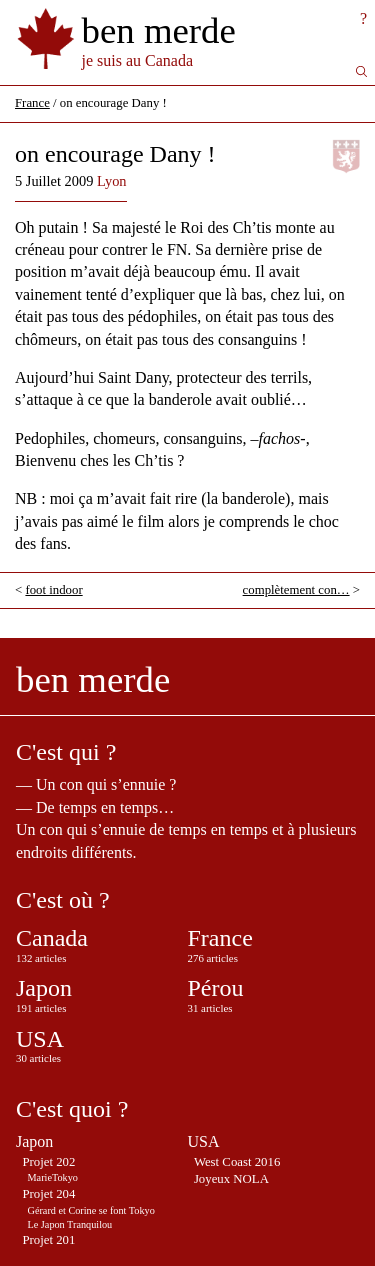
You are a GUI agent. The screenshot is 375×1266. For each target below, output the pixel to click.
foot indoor (53, 590)
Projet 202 (48, 1162)
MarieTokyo (53, 1177)
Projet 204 (48, 1194)
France (32, 103)
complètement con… (296, 590)
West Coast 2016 (237, 1162)
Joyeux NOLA (231, 1179)
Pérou (216, 988)
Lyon (112, 181)
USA (40, 1039)
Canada (52, 938)
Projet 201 (48, 1240)
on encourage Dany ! (115, 154)
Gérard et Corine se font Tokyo (91, 1210)
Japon (44, 988)
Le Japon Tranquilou (70, 1224)
